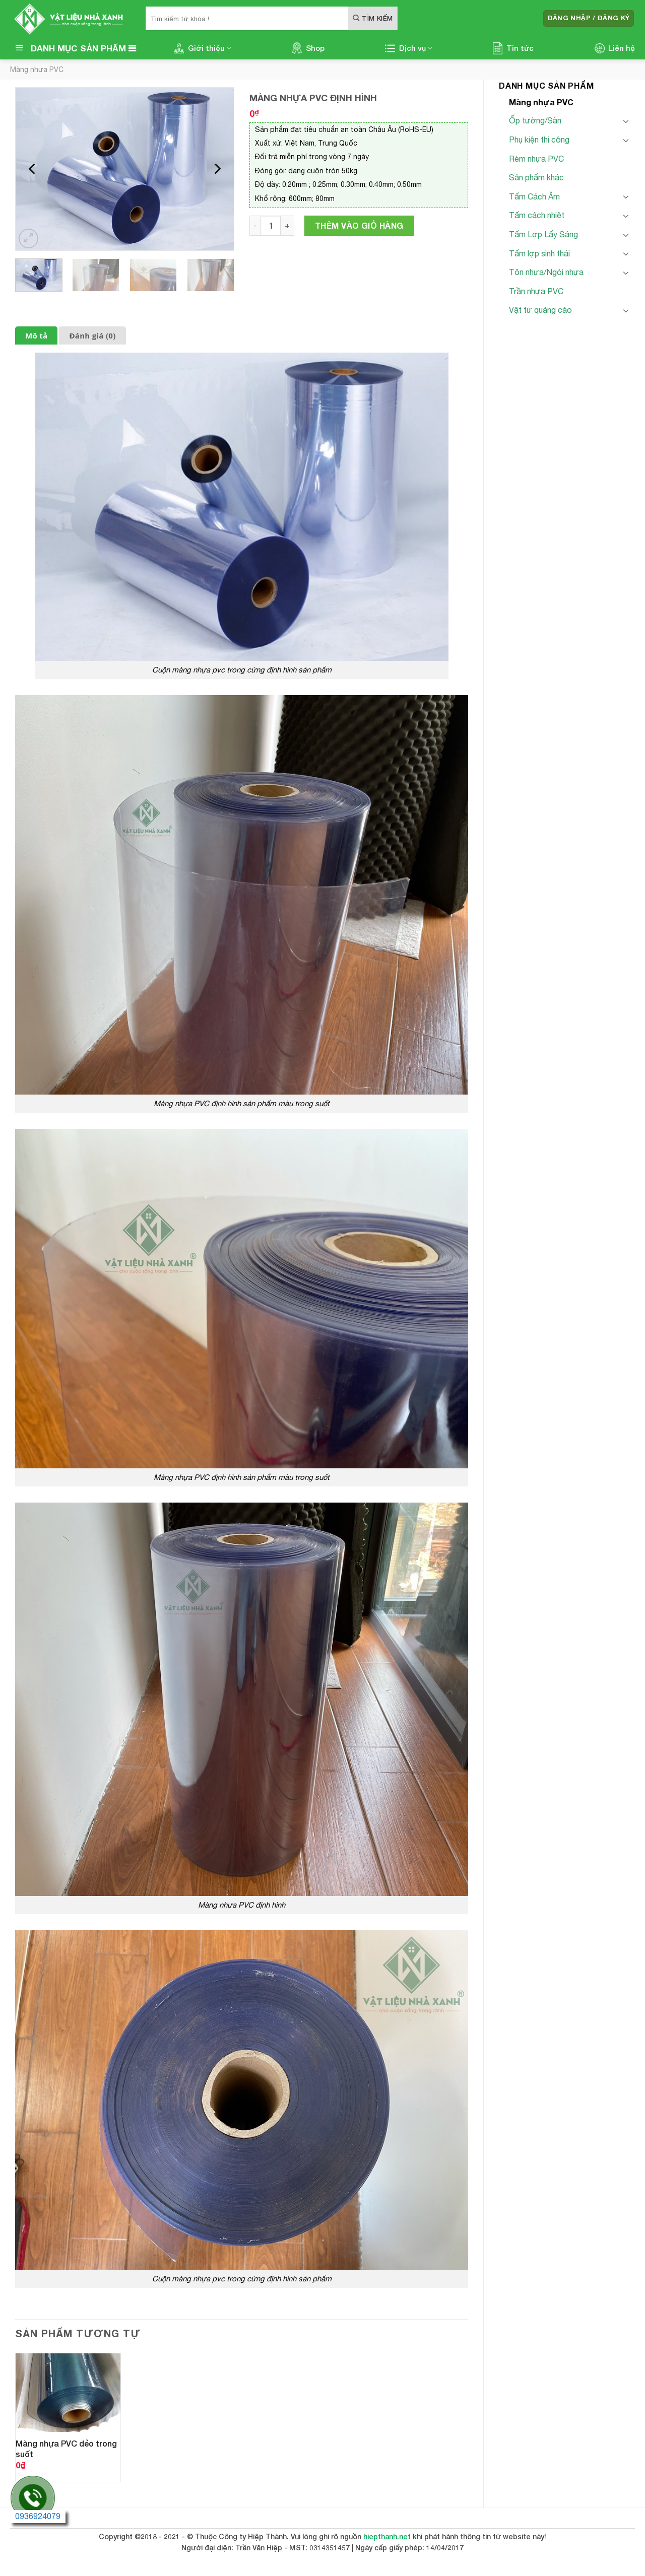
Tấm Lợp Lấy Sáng (543, 234)
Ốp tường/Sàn (535, 120)
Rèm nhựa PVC (536, 158)
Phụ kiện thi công (539, 139)
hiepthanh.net (387, 2536)
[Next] (217, 169)
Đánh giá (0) (92, 335)
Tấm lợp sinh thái (539, 253)
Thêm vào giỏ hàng (359, 225)
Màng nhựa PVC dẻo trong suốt (66, 2448)
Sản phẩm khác (536, 177)
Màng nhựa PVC (36, 69)
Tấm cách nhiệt (536, 215)
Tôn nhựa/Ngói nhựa (546, 272)
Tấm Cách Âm (534, 196)
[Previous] (33, 169)
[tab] (36, 335)
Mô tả (36, 335)
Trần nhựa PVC (536, 291)
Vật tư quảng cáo (540, 309)
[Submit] (373, 18)
